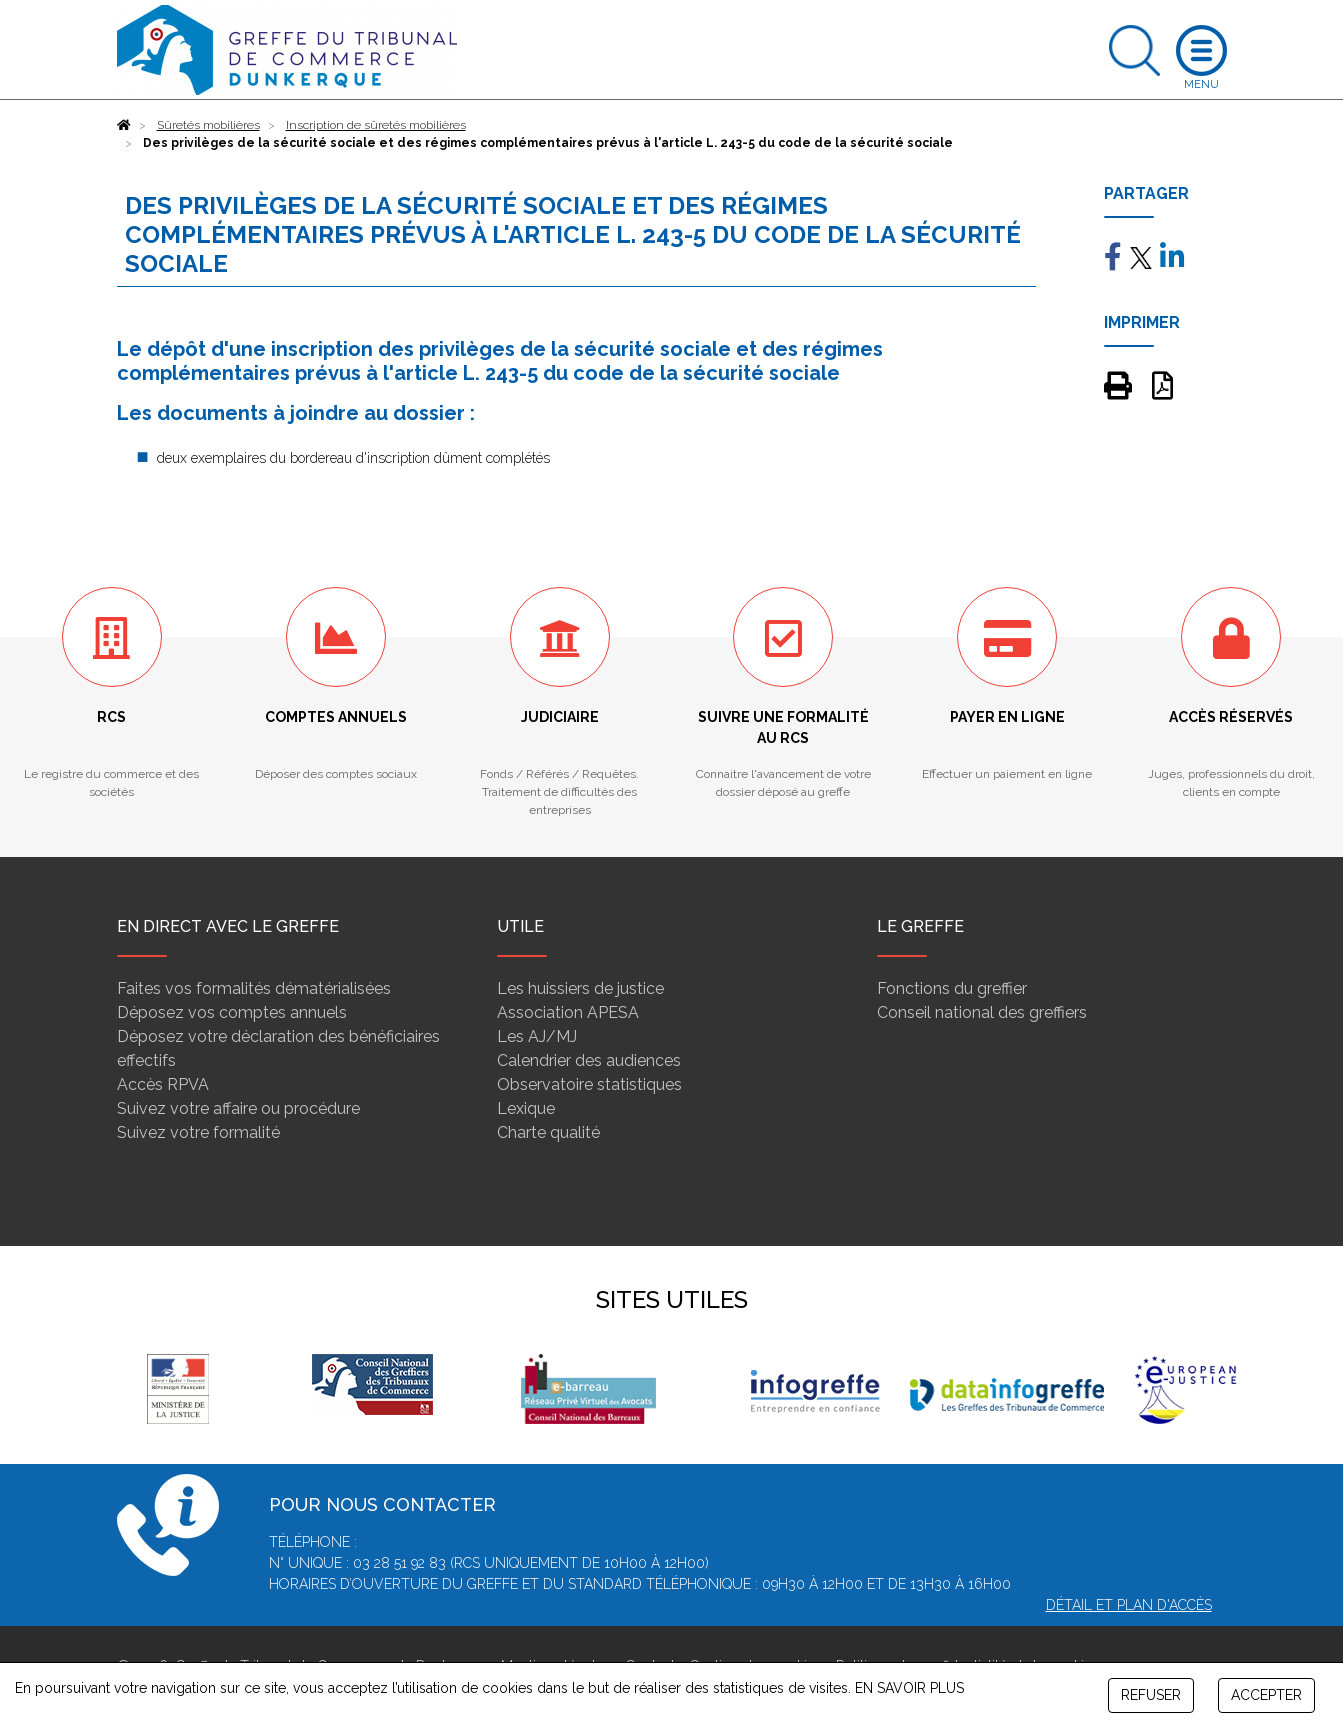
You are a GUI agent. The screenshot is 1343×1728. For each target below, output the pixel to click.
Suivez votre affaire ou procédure (238, 1108)
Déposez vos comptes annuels (232, 1012)
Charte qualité (548, 1132)
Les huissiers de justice (580, 988)
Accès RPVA (163, 1084)
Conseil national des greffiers (982, 1012)
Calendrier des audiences (589, 1060)
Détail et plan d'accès (1129, 1605)
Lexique (526, 1108)
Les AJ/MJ (537, 1036)
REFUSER (1151, 1695)
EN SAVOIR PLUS (909, 1688)
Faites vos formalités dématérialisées (254, 988)
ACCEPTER (1266, 1695)
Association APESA (568, 1012)
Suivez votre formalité (198, 1132)
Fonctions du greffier (952, 988)
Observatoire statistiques (589, 1084)
